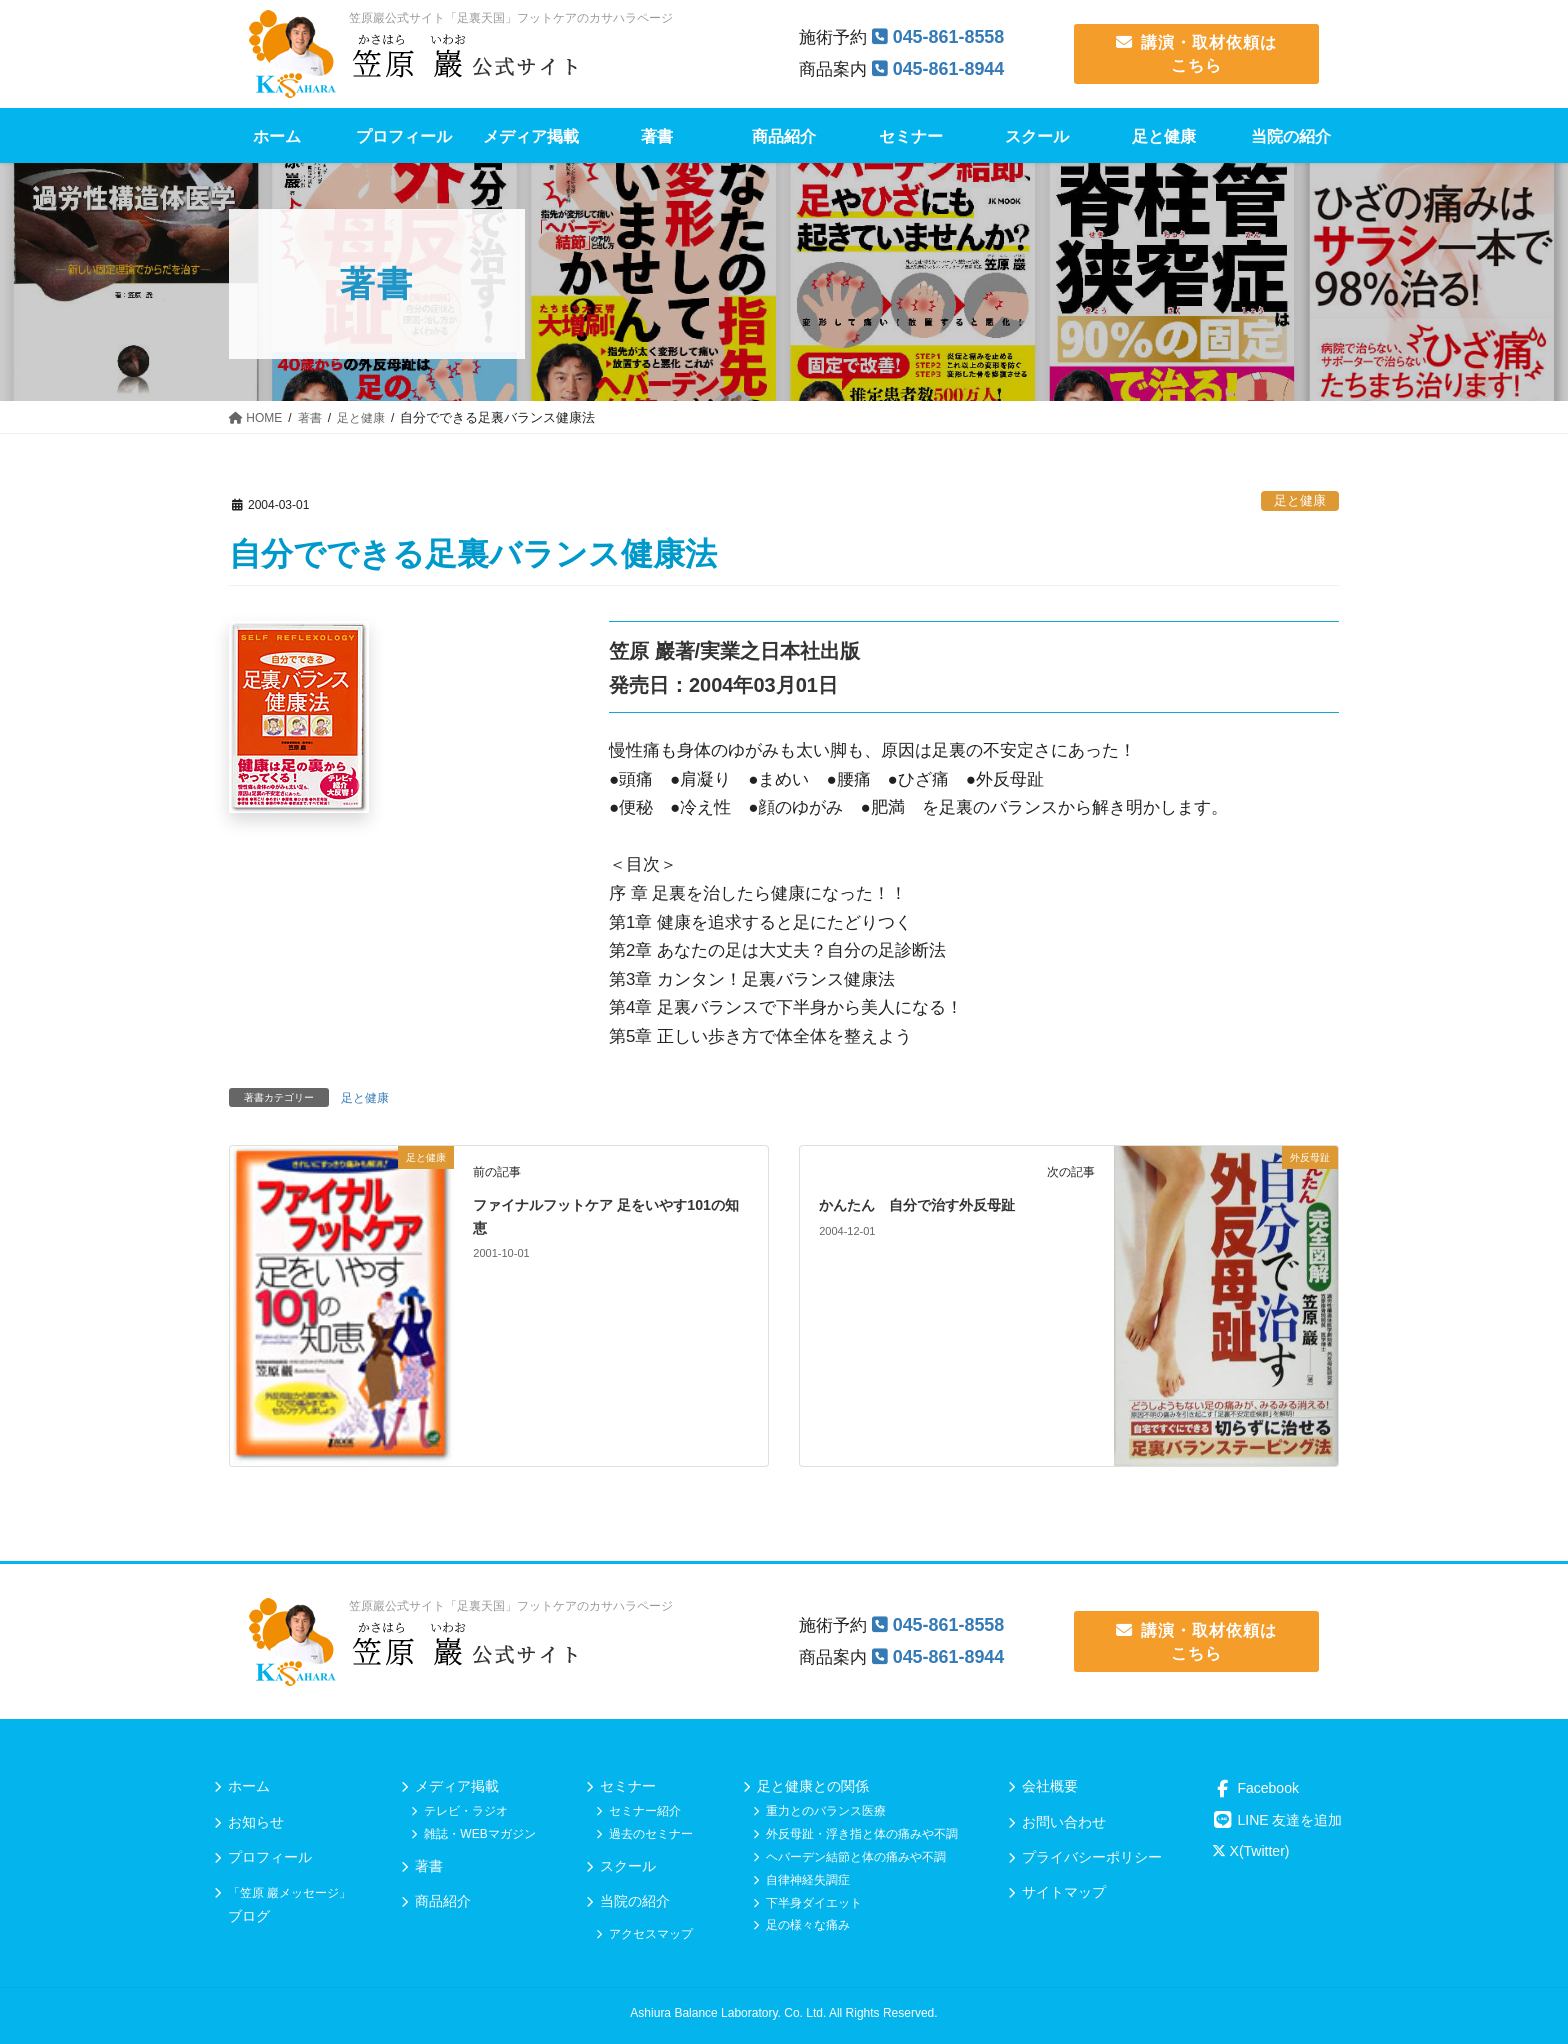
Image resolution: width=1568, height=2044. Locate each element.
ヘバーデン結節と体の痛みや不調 (856, 1857)
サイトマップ (1064, 1892)
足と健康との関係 (813, 1786)
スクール (628, 1866)
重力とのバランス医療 (826, 1811)
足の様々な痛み (808, 1925)
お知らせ (256, 1822)
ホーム (249, 1786)
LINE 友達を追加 (1277, 1820)
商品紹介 (443, 1901)
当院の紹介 (635, 1901)
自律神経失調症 (808, 1880)
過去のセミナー (651, 1834)
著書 (429, 1866)
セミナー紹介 (645, 1811)
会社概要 (1050, 1786)
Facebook (1255, 1788)
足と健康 (1300, 500)
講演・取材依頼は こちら (1197, 53)
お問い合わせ (1064, 1822)
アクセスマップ (651, 1934)
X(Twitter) (1251, 1851)
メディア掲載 (457, 1786)
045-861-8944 (953, 68)
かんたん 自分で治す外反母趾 (931, 1204)
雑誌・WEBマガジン (479, 1834)
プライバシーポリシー (1092, 1857)
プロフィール (270, 1857)
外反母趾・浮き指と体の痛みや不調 (862, 1834)
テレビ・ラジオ (466, 1811)
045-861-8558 (953, 36)
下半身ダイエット (814, 1903)
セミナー (628, 1786)
